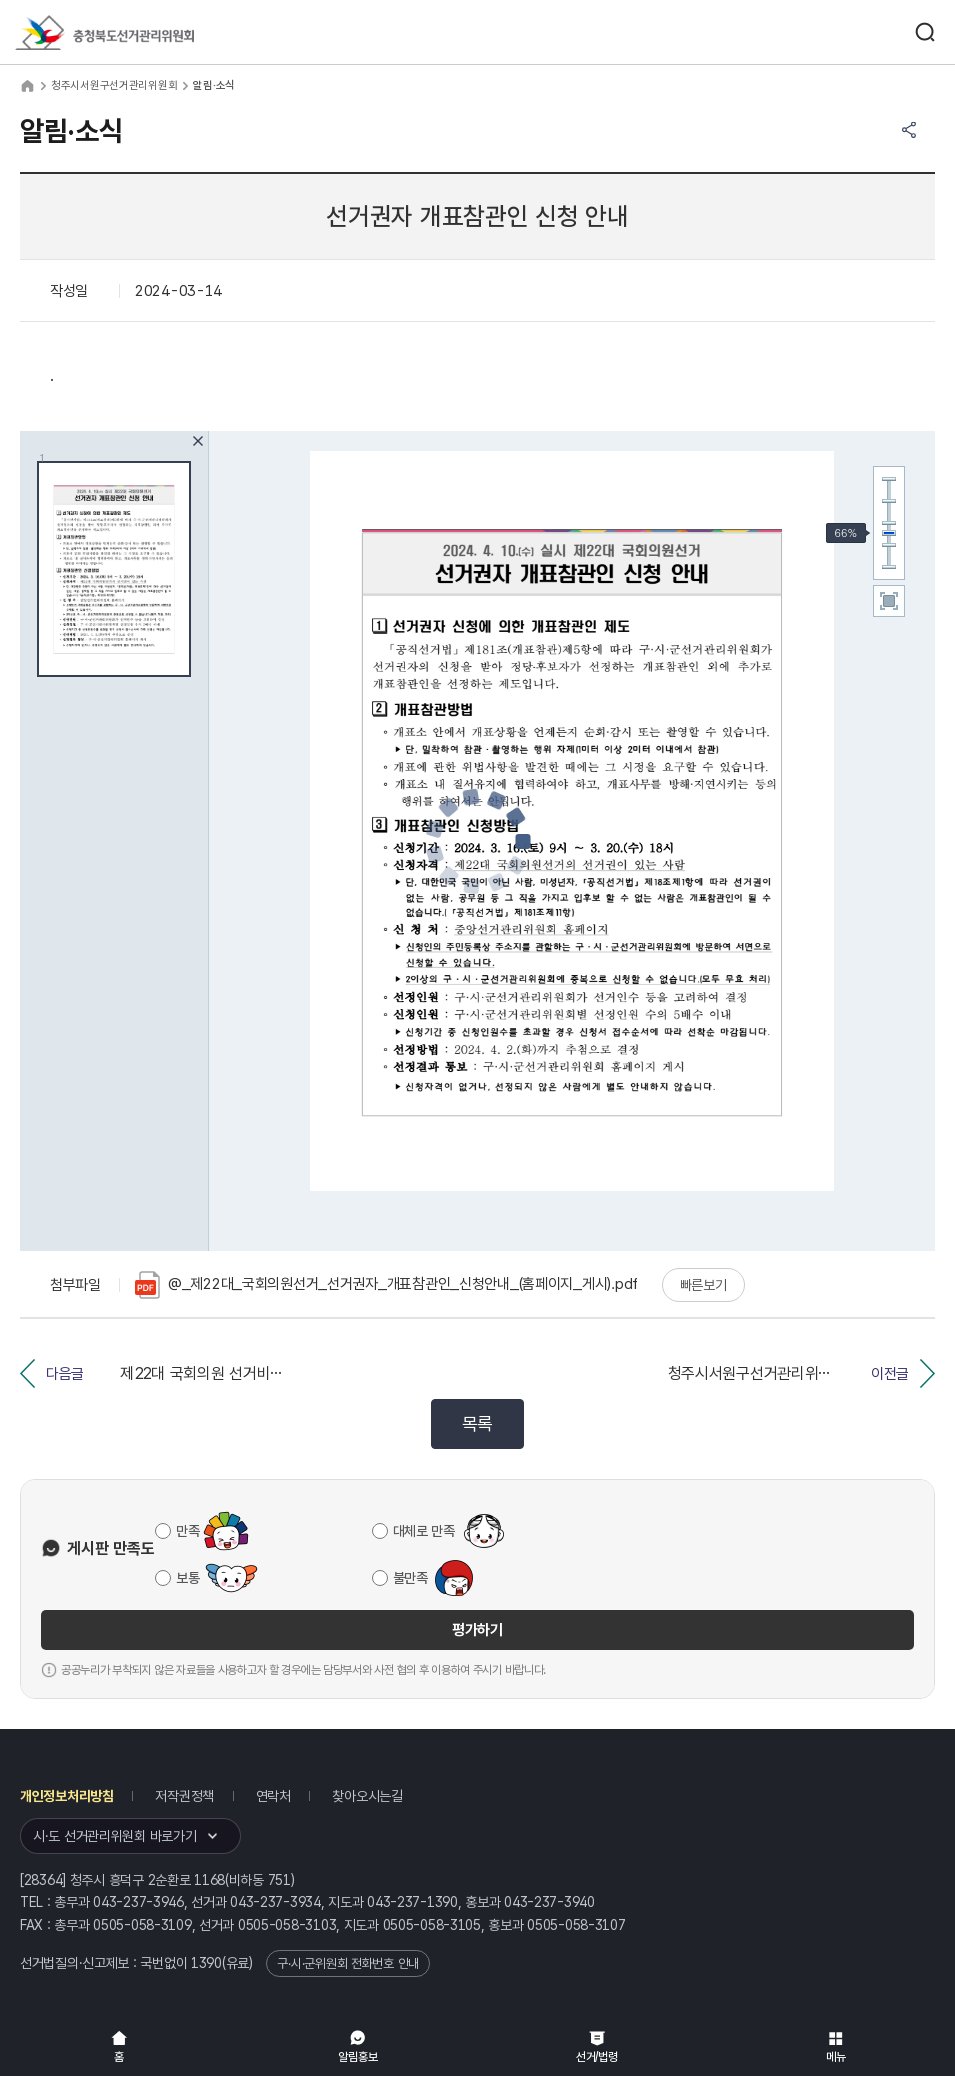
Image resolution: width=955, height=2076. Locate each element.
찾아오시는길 (367, 1796)
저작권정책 (184, 1796)
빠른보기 (703, 1285)
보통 (187, 1578)
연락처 (273, 1796)
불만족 (410, 1578)
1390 (206, 1963)
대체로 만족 (424, 1531)
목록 (477, 1423)
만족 (187, 1531)
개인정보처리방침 (67, 1796)
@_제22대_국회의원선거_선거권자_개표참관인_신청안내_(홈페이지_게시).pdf (386, 1285)
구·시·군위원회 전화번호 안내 (348, 1963)
